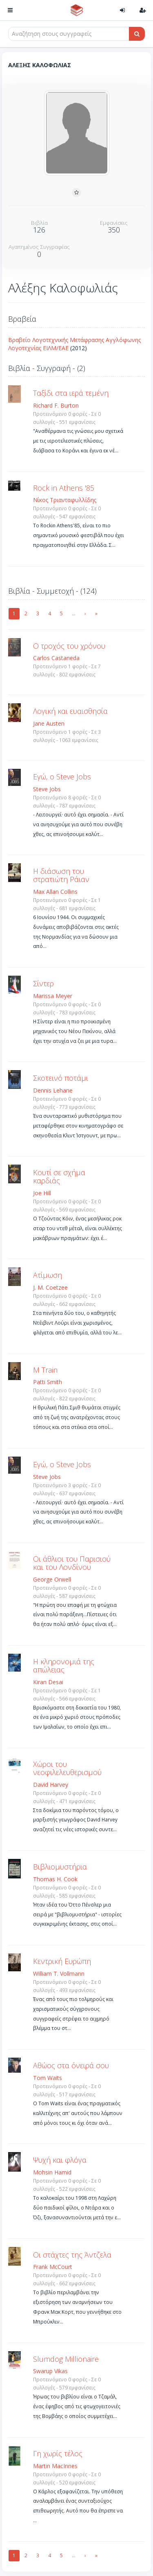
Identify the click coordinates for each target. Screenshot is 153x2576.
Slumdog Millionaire (66, 2359)
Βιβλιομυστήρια (60, 1867)
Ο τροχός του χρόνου (69, 646)
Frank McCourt (52, 2267)
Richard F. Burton (56, 405)
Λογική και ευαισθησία (70, 711)
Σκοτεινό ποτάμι (60, 1078)
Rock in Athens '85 (63, 488)
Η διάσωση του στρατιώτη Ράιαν (61, 875)
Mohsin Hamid (52, 2172)
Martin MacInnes (55, 2466)
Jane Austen (48, 723)
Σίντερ (43, 983)
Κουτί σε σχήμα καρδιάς (59, 1176)
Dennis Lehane (53, 1090)
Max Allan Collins (55, 891)
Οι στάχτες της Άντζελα (72, 2255)
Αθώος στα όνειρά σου (71, 2065)
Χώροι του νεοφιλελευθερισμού (67, 1768)
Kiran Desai (48, 1682)
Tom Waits (47, 2078)
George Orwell (52, 1579)
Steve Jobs (47, 789)
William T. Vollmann (58, 1973)
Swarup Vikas (50, 2371)
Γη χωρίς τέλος (57, 2453)
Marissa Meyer (52, 996)
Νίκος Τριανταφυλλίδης (64, 500)
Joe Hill (42, 1193)
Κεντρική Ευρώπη (62, 1961)
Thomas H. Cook (55, 1879)
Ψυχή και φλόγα (59, 2160)
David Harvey (50, 1784)
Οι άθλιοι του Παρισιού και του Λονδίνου (72, 1563)
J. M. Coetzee (50, 1287)
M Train (45, 1370)
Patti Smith (47, 1382)
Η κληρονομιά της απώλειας (63, 1665)
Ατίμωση (47, 1275)
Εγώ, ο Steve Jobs (62, 776)
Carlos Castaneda (56, 658)
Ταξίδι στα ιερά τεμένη (71, 393)
